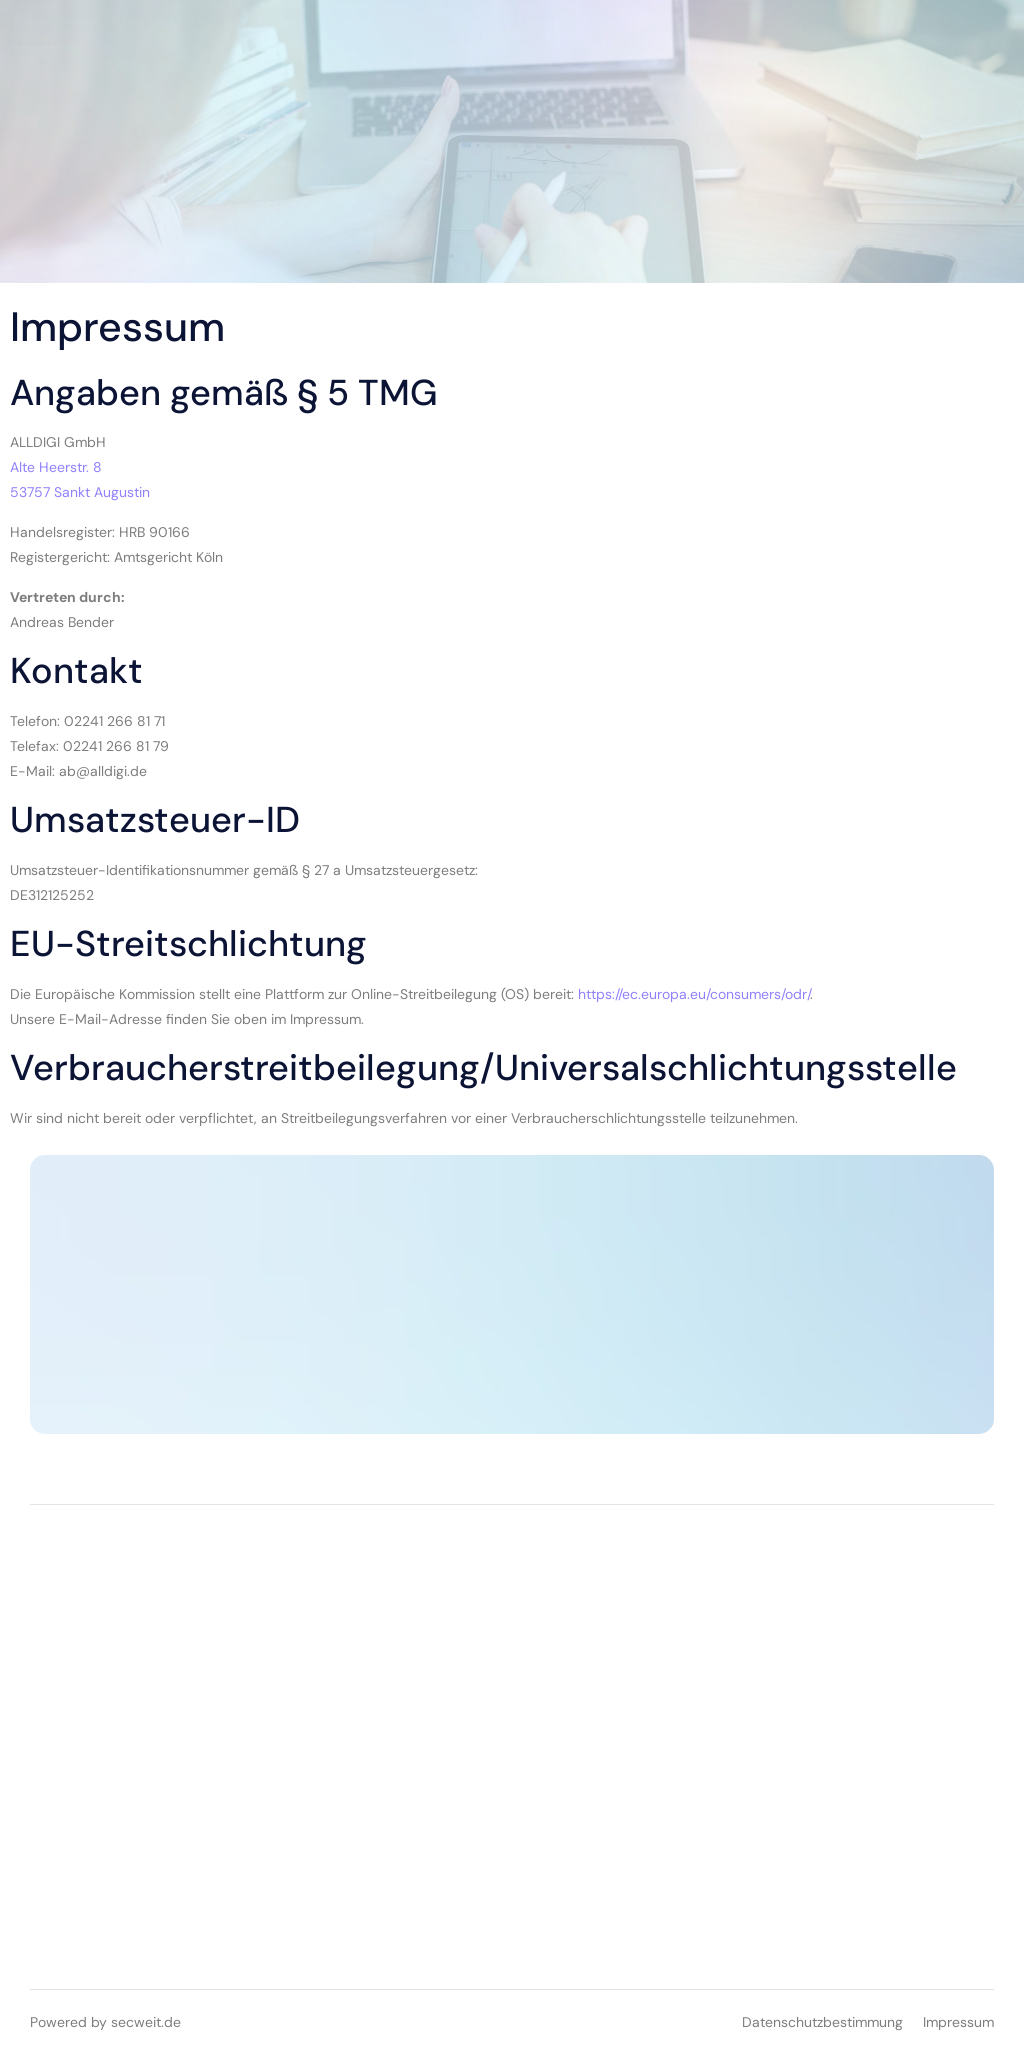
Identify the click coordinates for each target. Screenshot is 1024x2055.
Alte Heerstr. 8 (56, 467)
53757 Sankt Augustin (80, 492)
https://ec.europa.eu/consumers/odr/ (694, 994)
